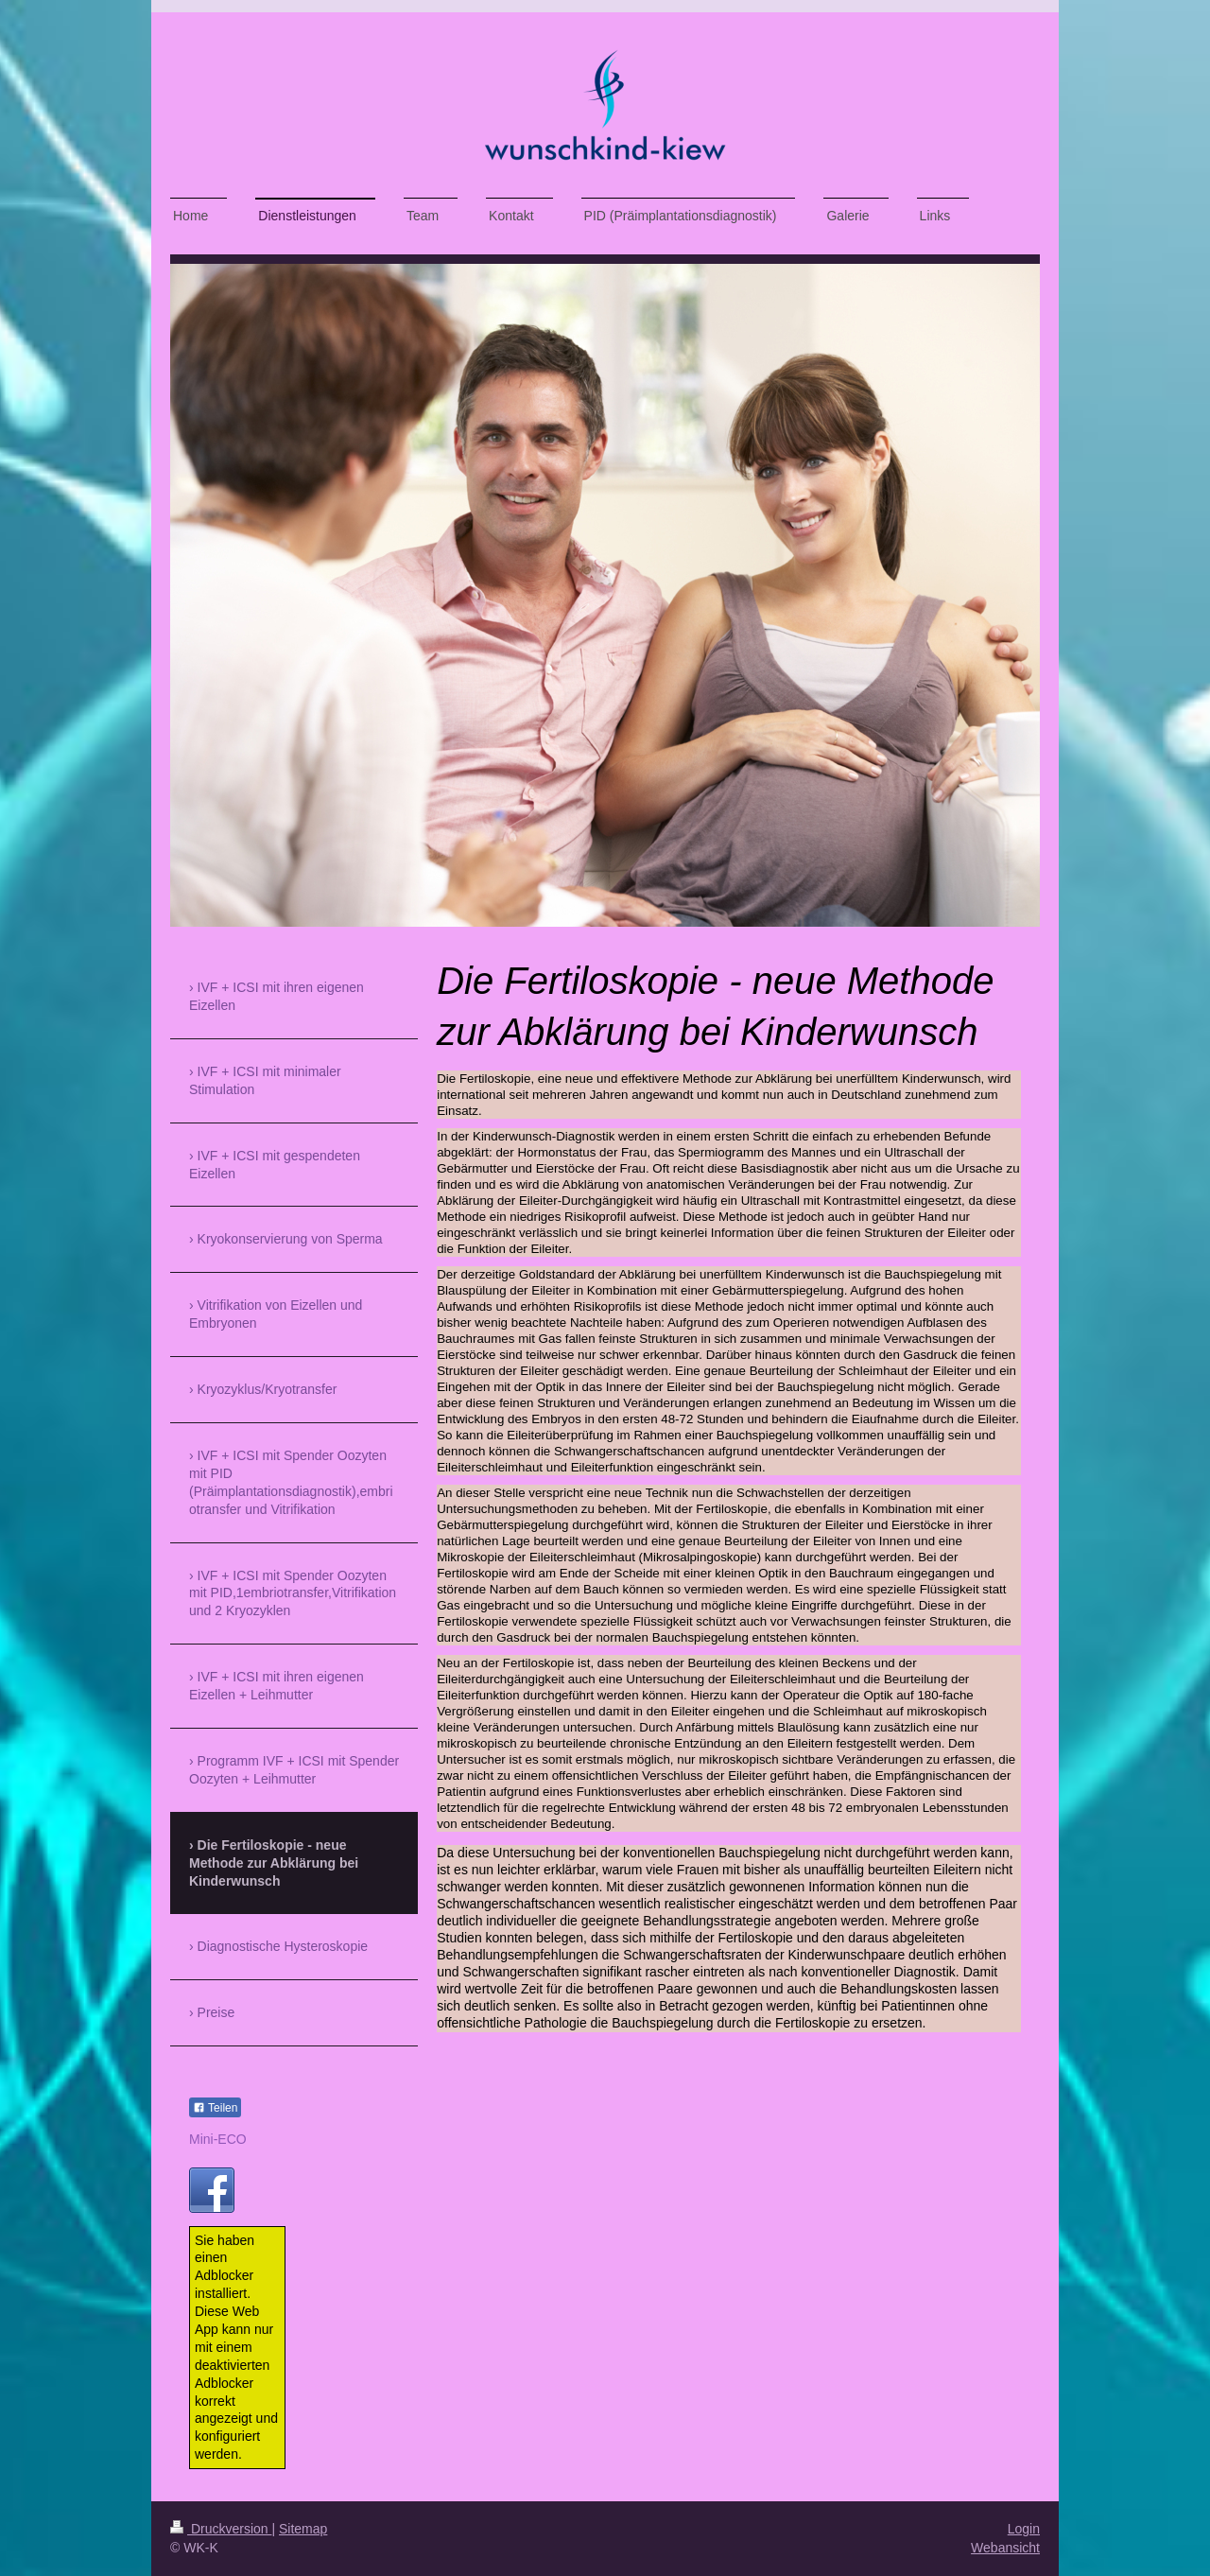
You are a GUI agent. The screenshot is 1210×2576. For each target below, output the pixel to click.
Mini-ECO (218, 2139)
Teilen (215, 2108)
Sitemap (303, 2528)
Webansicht (1005, 2547)
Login (1024, 2528)
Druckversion (220, 2528)
